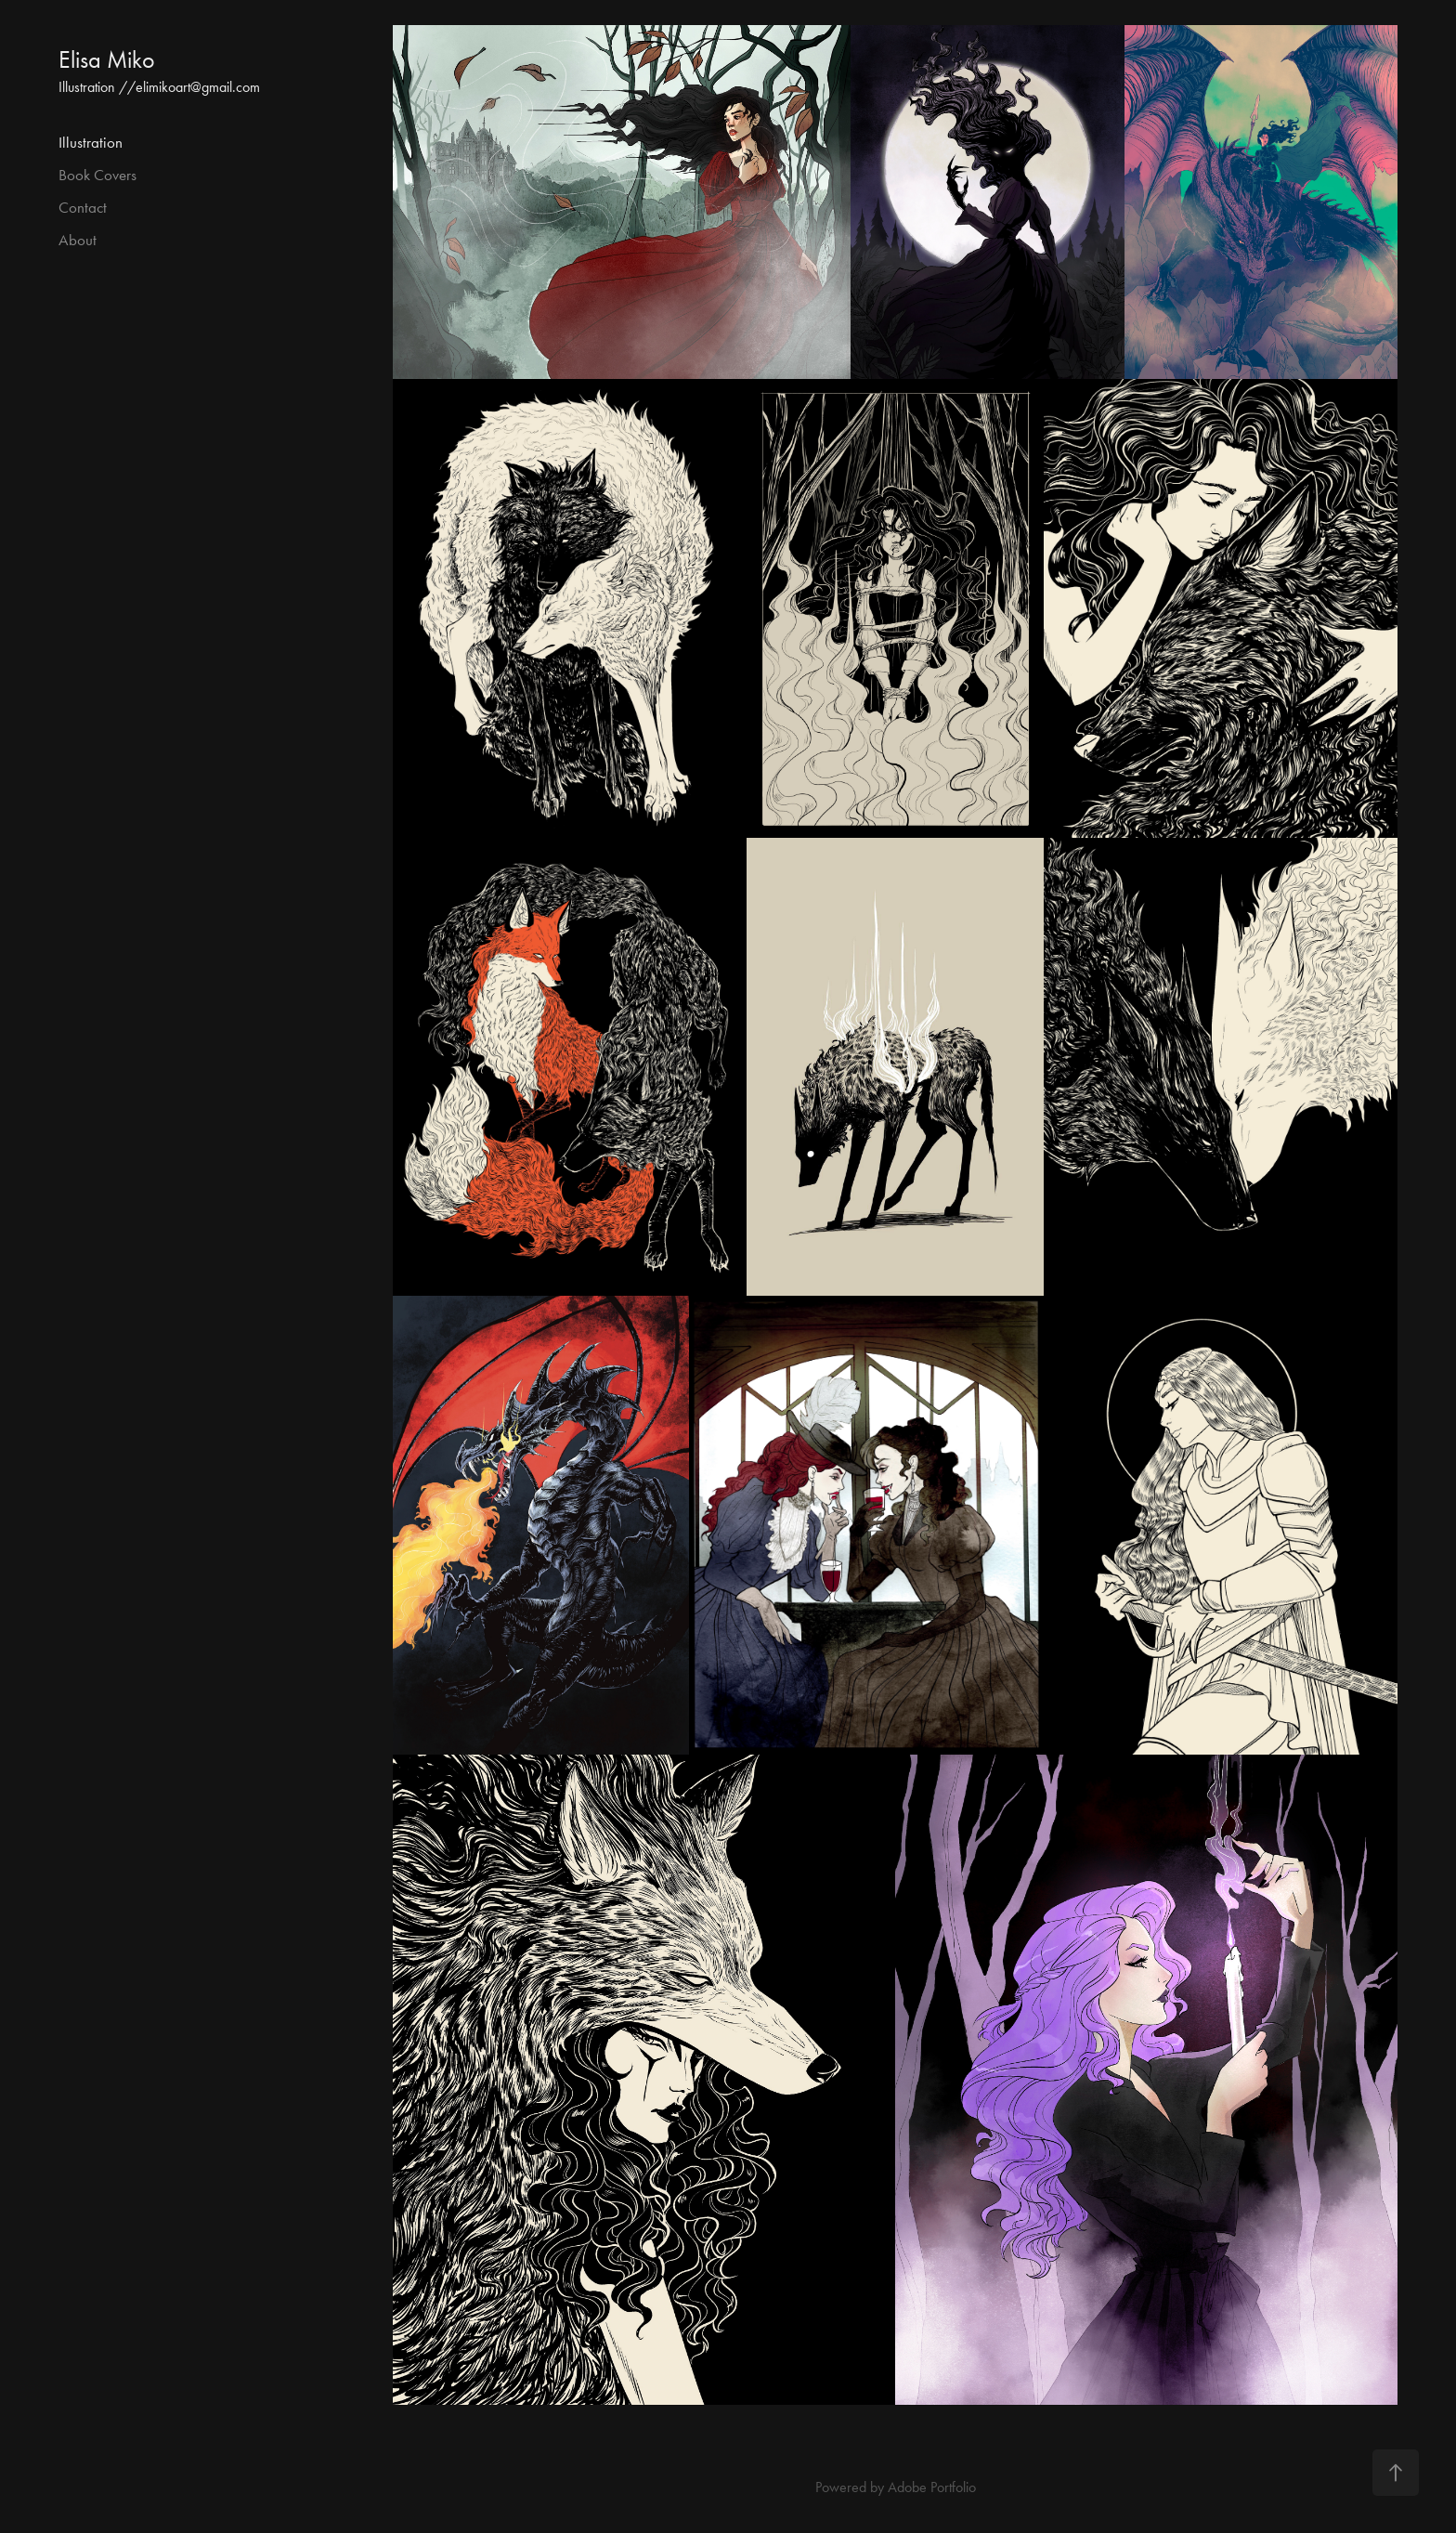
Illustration (90, 142)
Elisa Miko (106, 60)
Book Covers (97, 174)
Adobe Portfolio (932, 2487)
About (77, 239)
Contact (82, 207)
